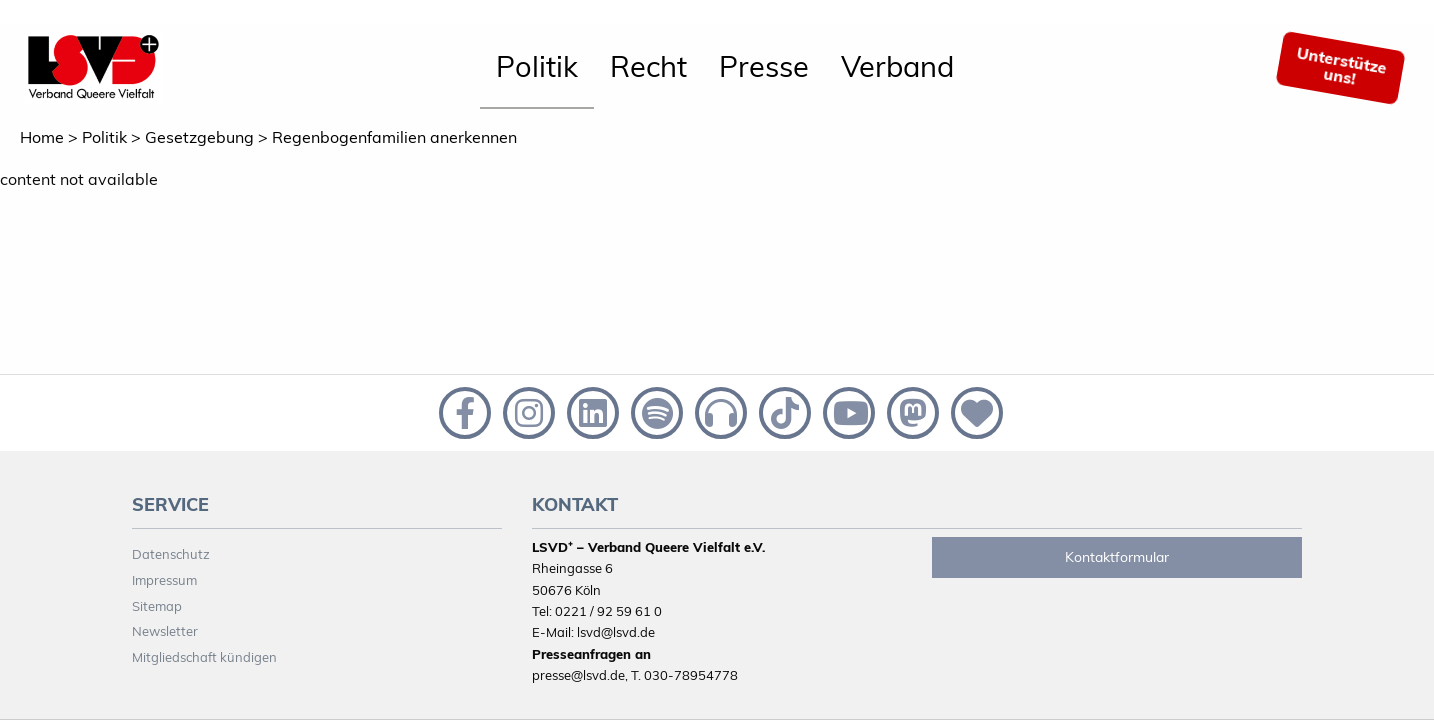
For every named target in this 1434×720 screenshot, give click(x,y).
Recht (648, 66)
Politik (537, 66)
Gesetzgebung (199, 137)
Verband (897, 66)
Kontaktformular (1117, 557)
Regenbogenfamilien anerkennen (394, 137)
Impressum (164, 580)
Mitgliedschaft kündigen (204, 657)
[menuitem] (537, 68)
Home (42, 137)
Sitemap (157, 606)
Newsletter (165, 631)
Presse (764, 66)
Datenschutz (171, 554)
